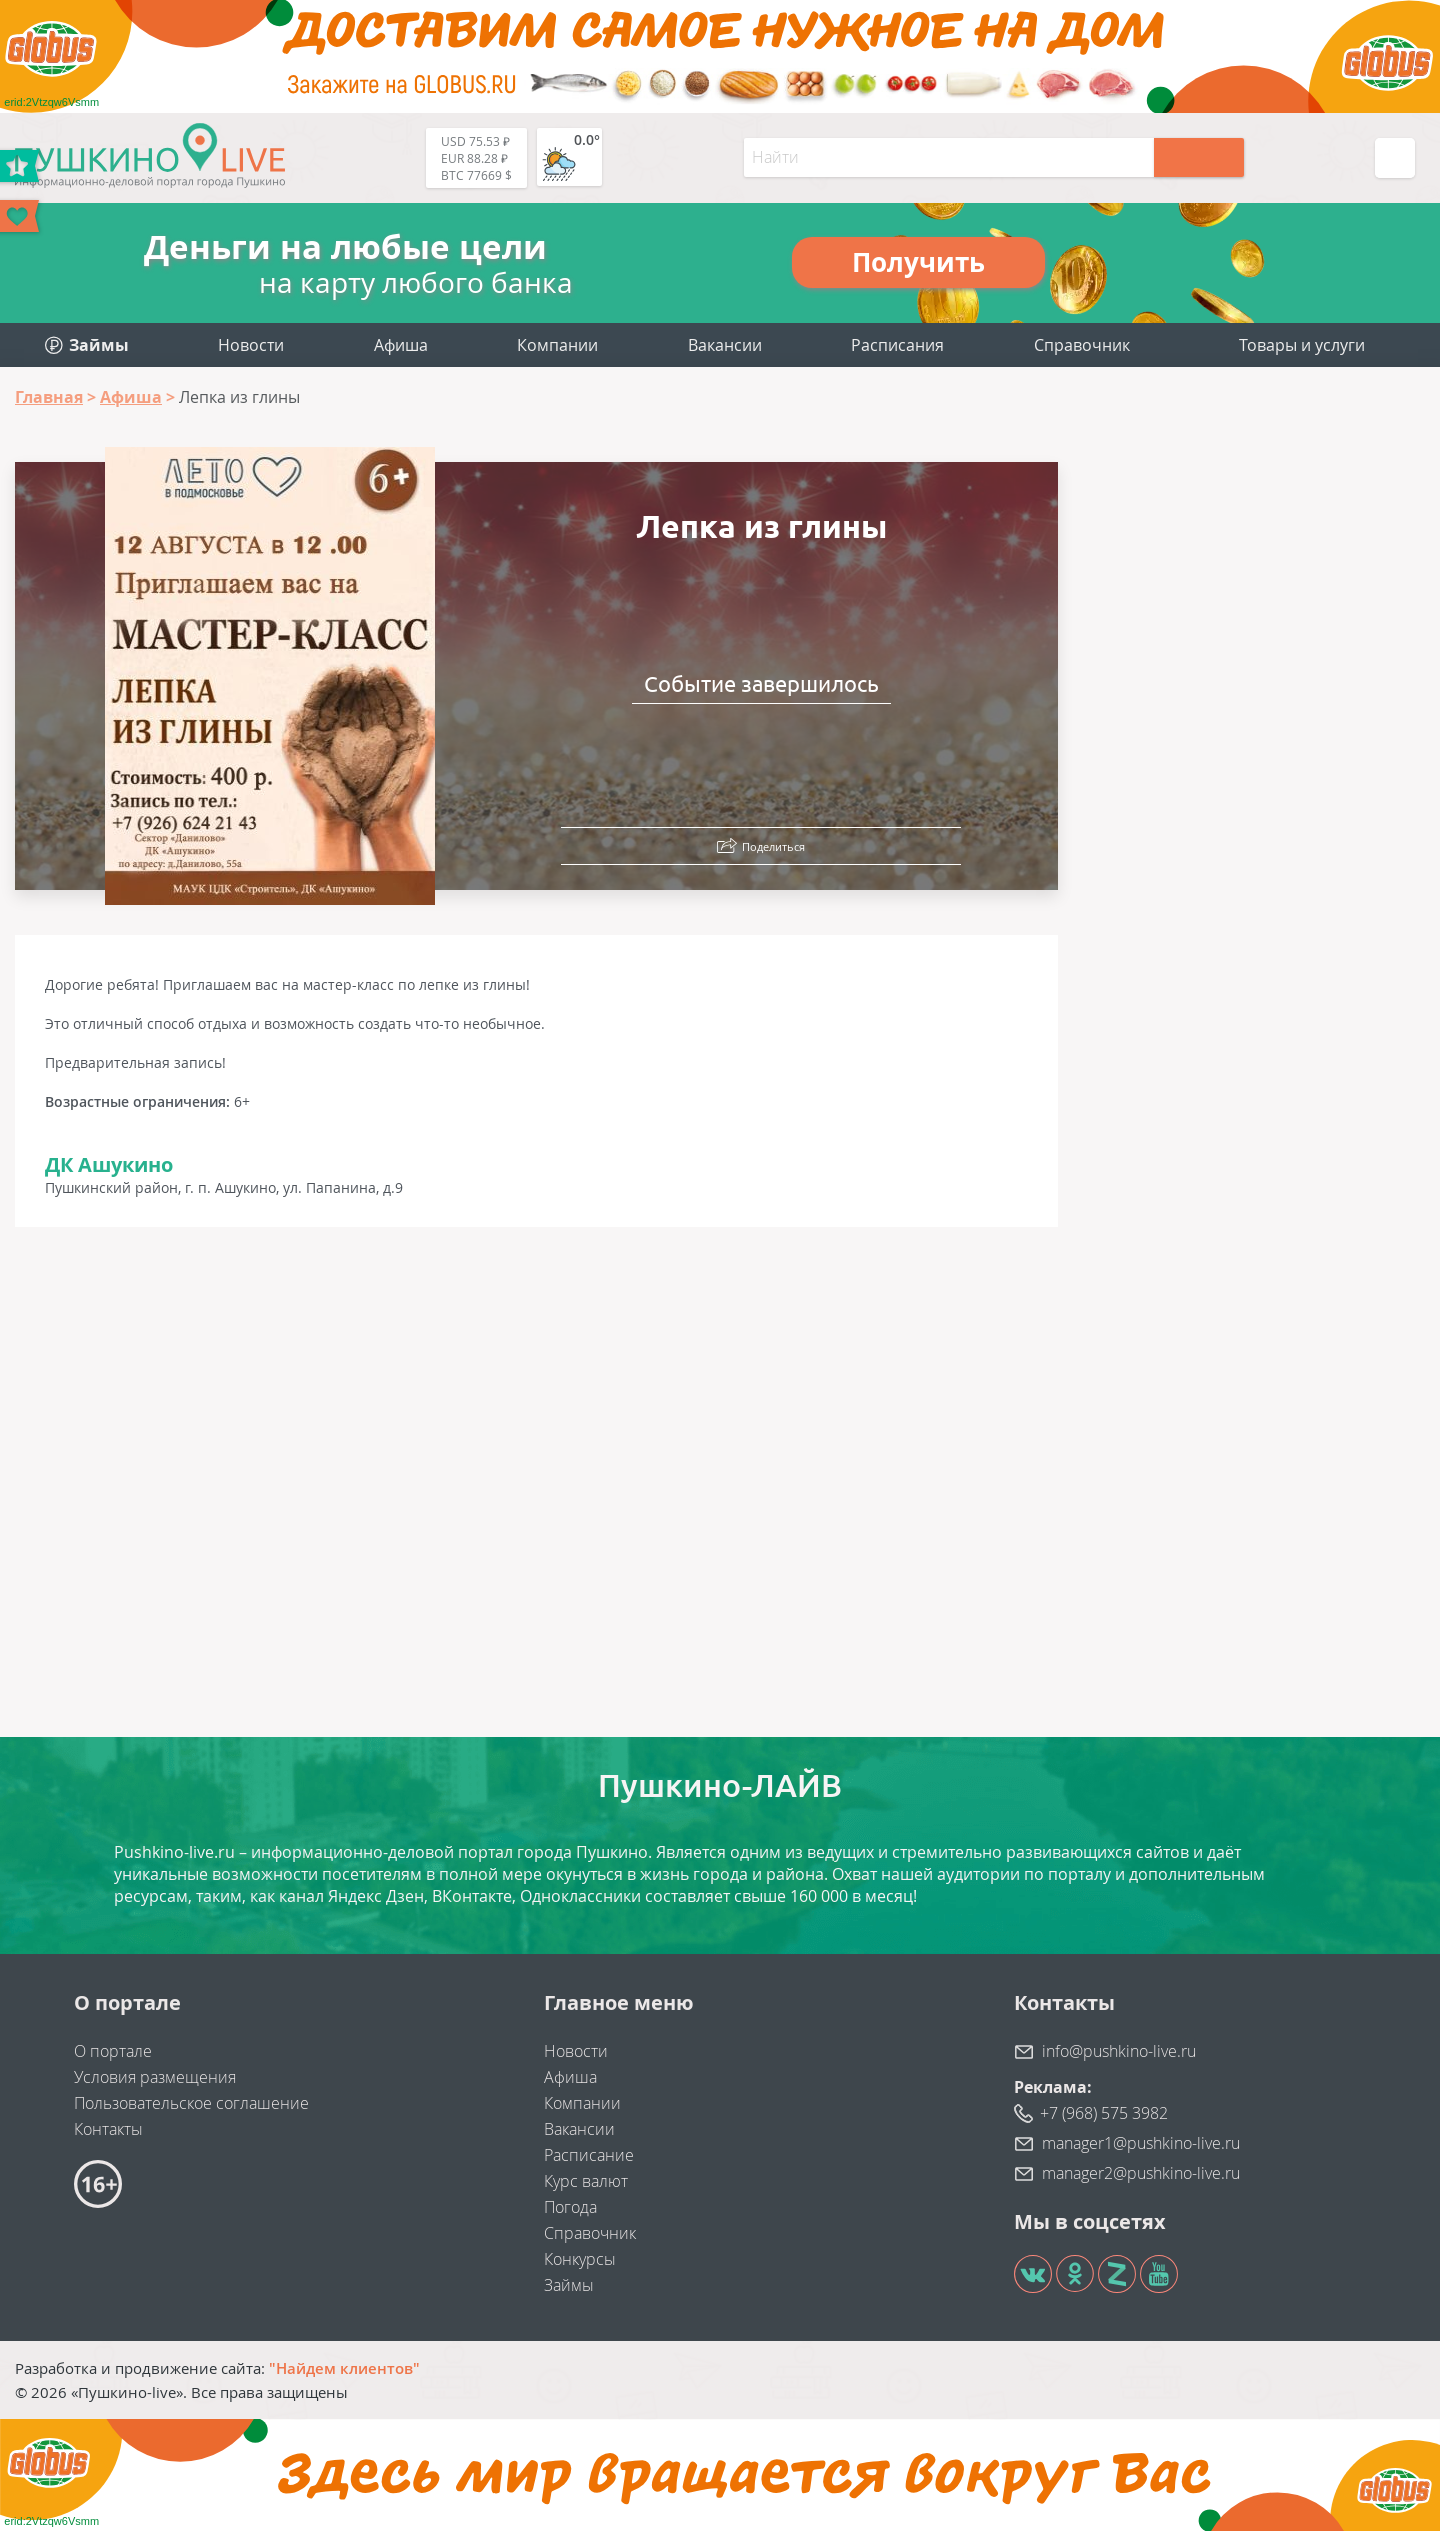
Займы (569, 2285)
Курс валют (586, 2181)
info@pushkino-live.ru (1119, 2051)
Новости (251, 345)
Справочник (1082, 345)
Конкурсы (580, 2259)
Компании (557, 345)
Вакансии (725, 345)
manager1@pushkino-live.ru (1141, 2143)
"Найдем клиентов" (344, 2368)
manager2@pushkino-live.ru (1141, 2173)
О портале (113, 2051)
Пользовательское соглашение (191, 2103)
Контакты (108, 2129)
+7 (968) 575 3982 (1104, 2113)
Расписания (897, 345)
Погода (570, 2207)
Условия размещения (155, 2077)
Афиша (401, 345)
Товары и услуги (1302, 345)
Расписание (589, 2155)
